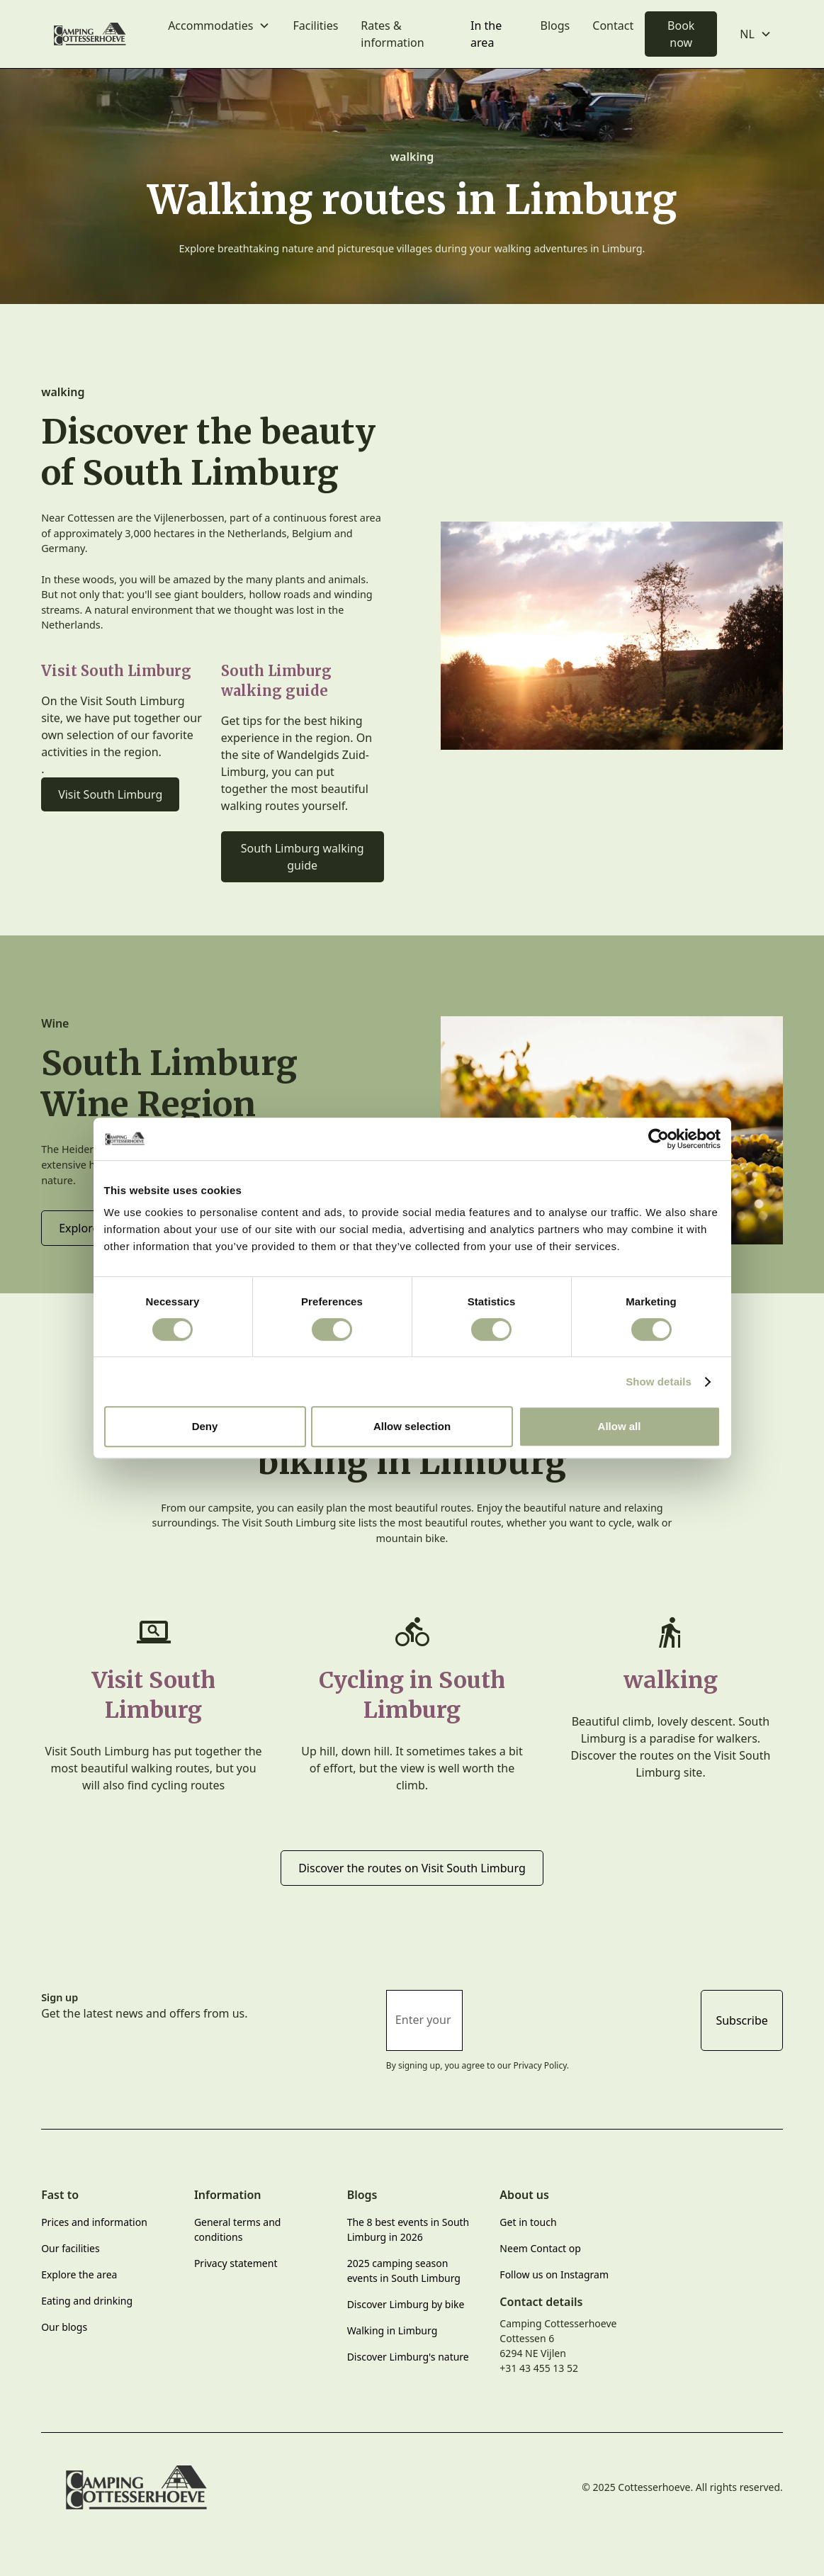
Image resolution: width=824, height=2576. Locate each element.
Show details (659, 1382)
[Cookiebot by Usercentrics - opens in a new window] (659, 1138)
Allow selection (412, 1426)
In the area (486, 34)
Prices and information (94, 2222)
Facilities (315, 25)
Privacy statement (236, 2263)
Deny (205, 1426)
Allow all (619, 1426)
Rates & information (392, 34)
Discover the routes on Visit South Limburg (412, 1868)
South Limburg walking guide (302, 856)
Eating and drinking (86, 2300)
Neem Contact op (540, 2248)
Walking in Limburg (392, 2330)
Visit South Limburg (110, 794)
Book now (680, 34)
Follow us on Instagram (554, 2274)
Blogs (555, 25)
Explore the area (79, 2274)
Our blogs (64, 2327)
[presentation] (581, 2017)
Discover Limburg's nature (408, 2356)
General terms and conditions (237, 2229)
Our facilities (70, 2248)
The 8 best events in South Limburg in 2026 (408, 2229)
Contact (612, 25)
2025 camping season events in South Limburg (404, 2270)
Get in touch (528, 2222)
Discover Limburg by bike (406, 2304)
